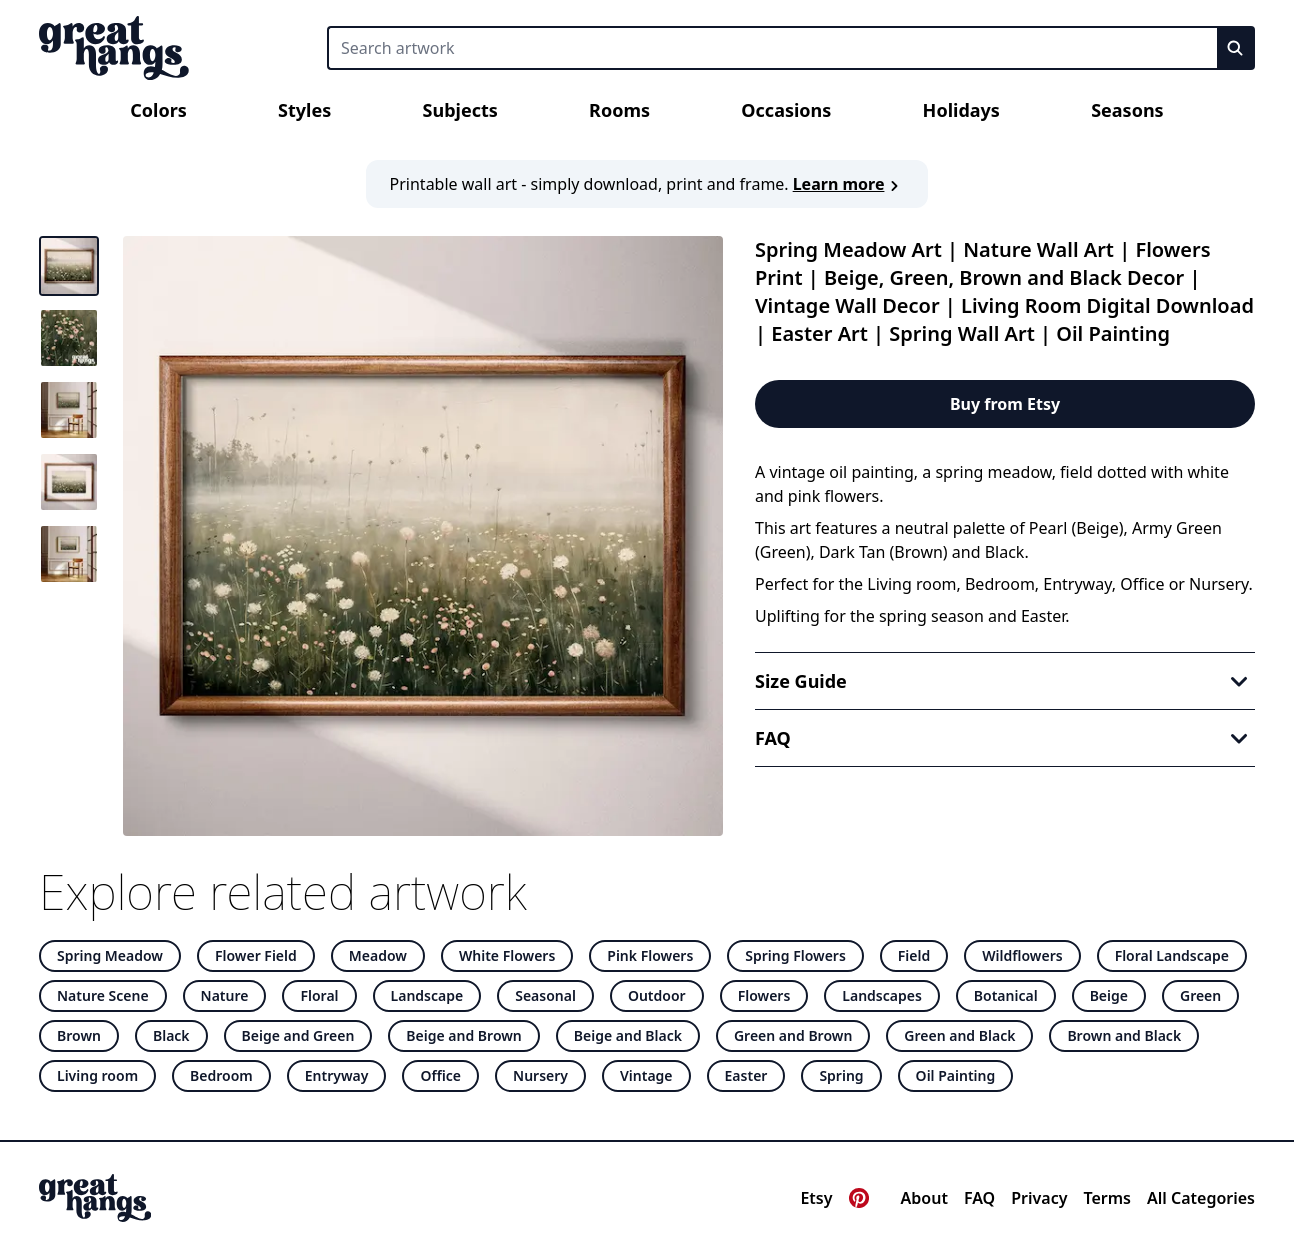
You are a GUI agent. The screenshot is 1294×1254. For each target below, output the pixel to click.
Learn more (849, 184)
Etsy (816, 1198)
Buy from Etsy (1005, 404)
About (924, 1198)
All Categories (1201, 1198)
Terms (1107, 1198)
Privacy (1039, 1198)
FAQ (979, 1198)
